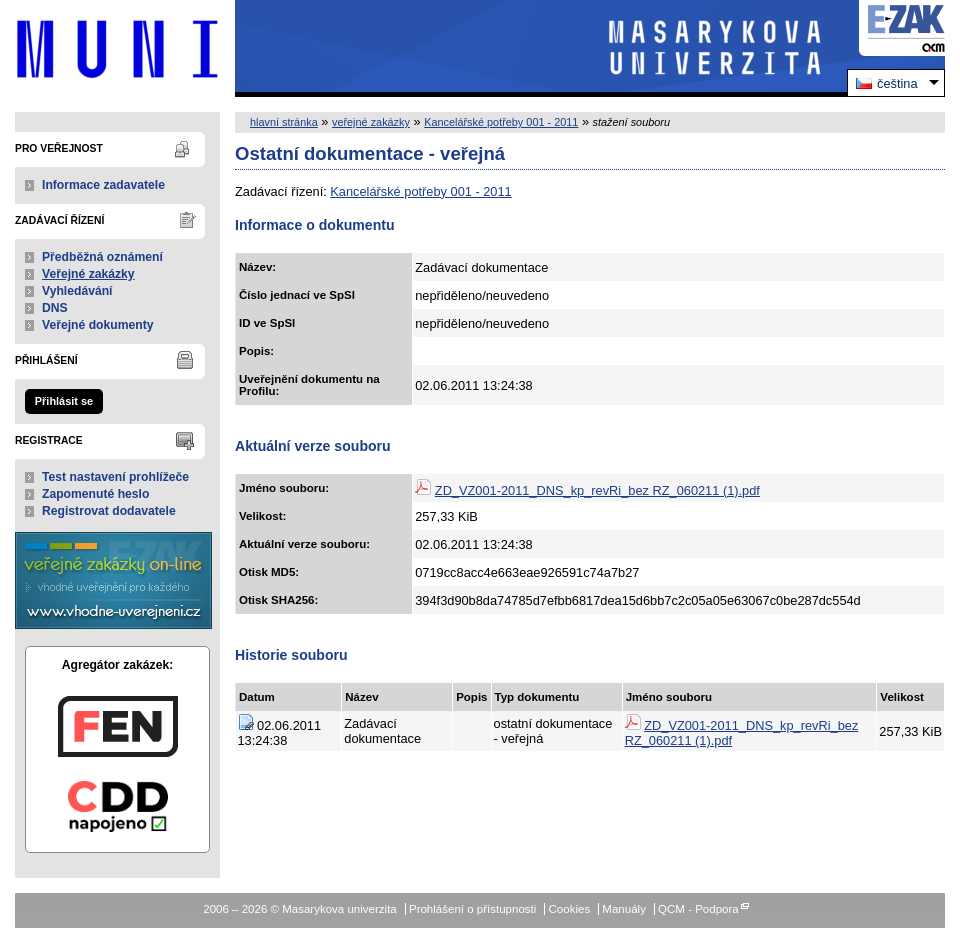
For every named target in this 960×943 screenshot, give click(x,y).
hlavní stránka (284, 122)
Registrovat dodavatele (109, 511)
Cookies (570, 909)
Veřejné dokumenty (97, 325)
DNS (55, 308)
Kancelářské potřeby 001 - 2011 (501, 122)
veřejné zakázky (371, 122)
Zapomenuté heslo (95, 494)
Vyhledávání (77, 291)
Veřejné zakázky (88, 274)
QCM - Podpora (698, 909)
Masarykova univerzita (117, 48)
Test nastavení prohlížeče (115, 477)
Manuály (624, 909)
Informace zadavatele (103, 185)
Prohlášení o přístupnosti (472, 909)
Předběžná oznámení (102, 257)
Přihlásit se (64, 401)
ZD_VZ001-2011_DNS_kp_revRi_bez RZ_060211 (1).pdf (597, 490)
